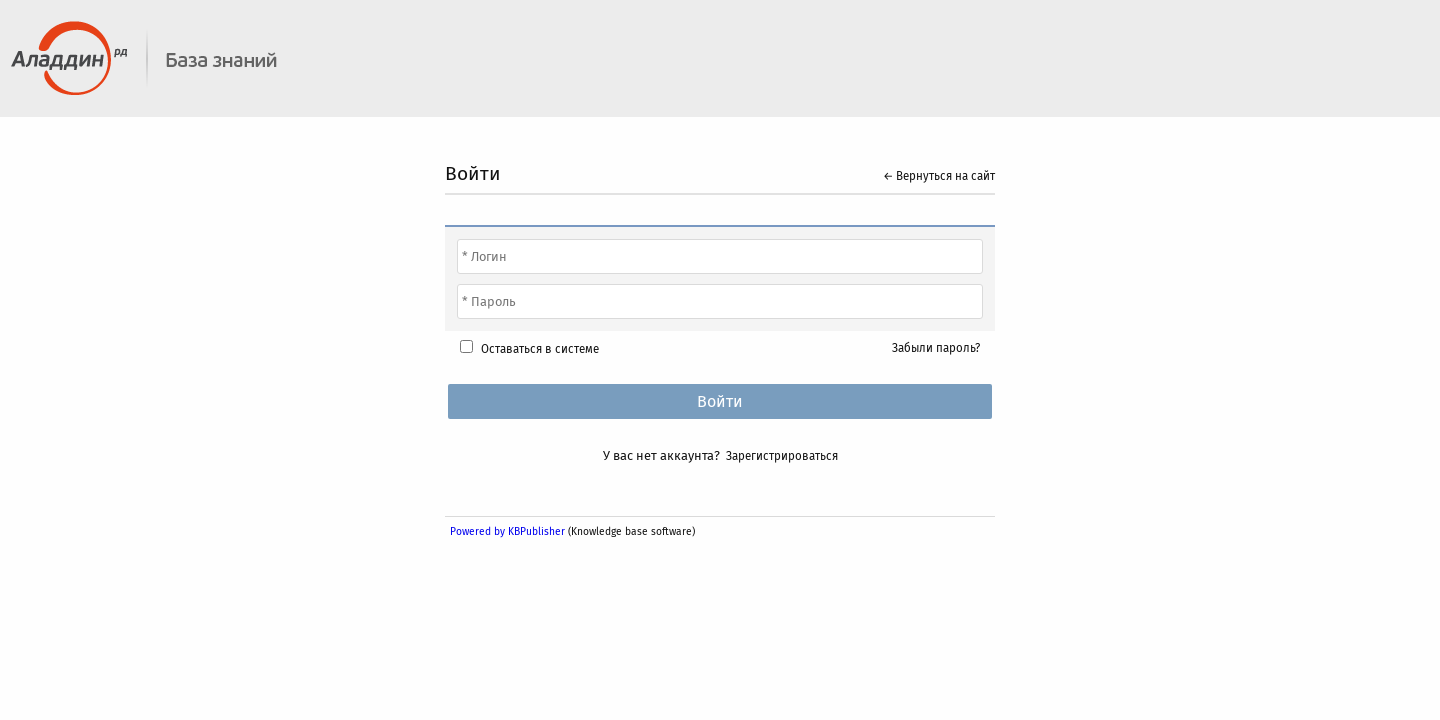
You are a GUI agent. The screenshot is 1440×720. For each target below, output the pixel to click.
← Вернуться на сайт (939, 176)
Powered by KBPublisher (507, 531)
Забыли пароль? (936, 348)
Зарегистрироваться (782, 456)
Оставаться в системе (540, 349)
